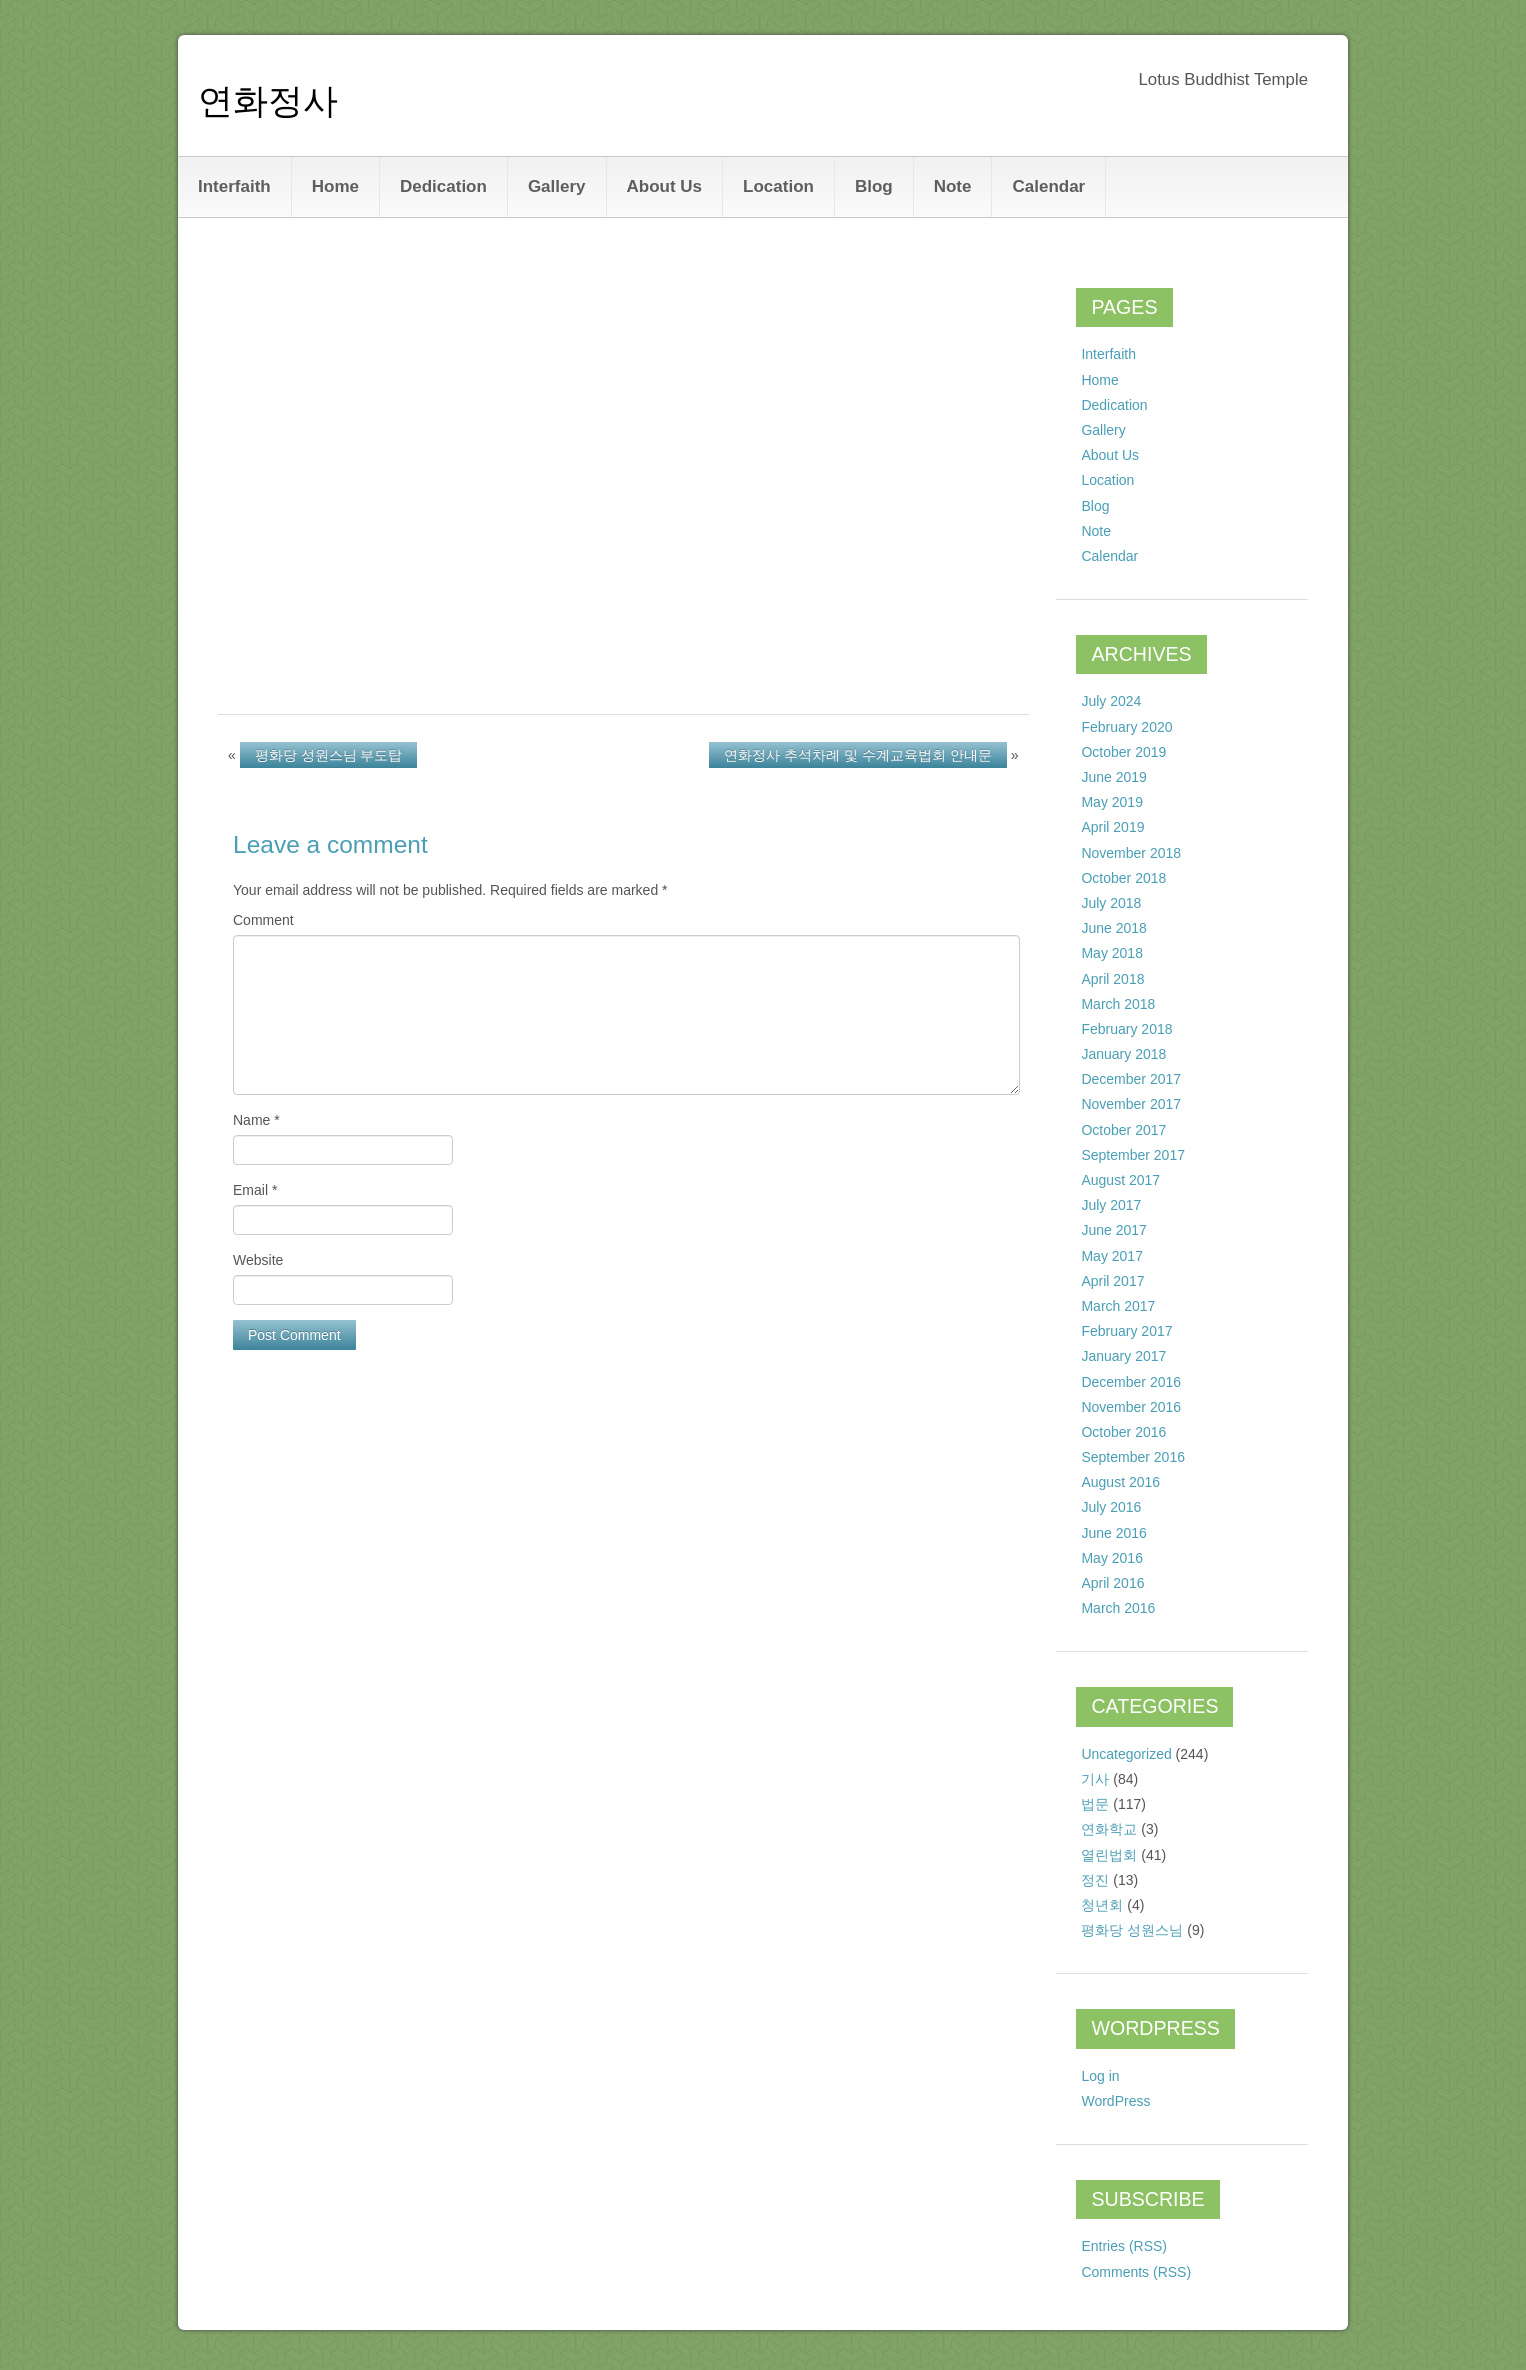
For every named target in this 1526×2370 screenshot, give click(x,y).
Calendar (1048, 186)
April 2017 (1112, 1281)
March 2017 (1118, 1306)
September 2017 (1133, 1155)
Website (258, 1260)
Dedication (443, 186)
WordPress (1115, 2101)
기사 (1095, 1779)
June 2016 (1113, 1533)
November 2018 (1131, 853)
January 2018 (1123, 1054)
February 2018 (1126, 1029)
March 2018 (1118, 1004)
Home (335, 186)
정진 (1095, 1880)
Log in (1100, 2076)
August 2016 (1120, 1482)
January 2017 (1123, 1356)
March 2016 (1118, 1608)
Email (255, 1190)
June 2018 (1113, 928)
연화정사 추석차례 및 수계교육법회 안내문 (858, 755)
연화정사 (268, 100)
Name (256, 1120)
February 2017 (1126, 1331)
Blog (874, 186)
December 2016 (1131, 1382)
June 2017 (1113, 1230)
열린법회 (1109, 1855)
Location (778, 186)
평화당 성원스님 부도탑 (329, 755)
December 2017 (1131, 1079)
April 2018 (1112, 979)
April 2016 (1112, 1583)
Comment (263, 920)
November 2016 (1131, 1407)
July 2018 (1111, 903)
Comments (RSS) (1136, 2272)
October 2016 (1123, 1432)
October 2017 (1123, 1130)
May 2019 (1111, 802)
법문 (1095, 1804)
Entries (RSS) (1124, 2246)
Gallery (557, 186)
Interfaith (234, 186)
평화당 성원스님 (1132, 1930)
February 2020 (1126, 727)
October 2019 (1123, 752)
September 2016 (1133, 1457)
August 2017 (1120, 1180)
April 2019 (1112, 827)
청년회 (1102, 1905)
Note (953, 186)
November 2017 (1131, 1104)
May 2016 (1111, 1558)
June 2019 (1113, 777)
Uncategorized (1126, 1754)
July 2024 (1111, 701)
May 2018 (1111, 953)
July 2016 (1111, 1507)
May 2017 (1111, 1256)
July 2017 (1111, 1205)
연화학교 (1109, 1829)
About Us (665, 186)
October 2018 (1123, 878)
